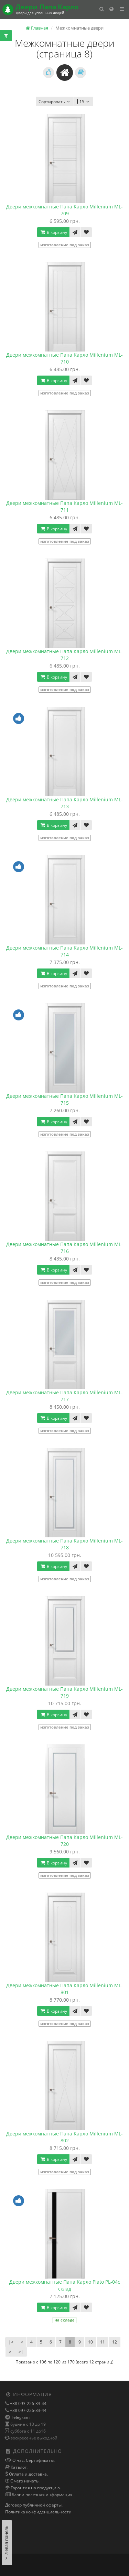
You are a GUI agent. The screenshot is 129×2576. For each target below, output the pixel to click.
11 (102, 2342)
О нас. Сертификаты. (33, 2460)
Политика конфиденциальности (38, 2512)
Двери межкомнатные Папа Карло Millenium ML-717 (64, 1396)
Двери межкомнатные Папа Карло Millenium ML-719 (64, 1692)
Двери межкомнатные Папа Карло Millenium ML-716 (64, 1247)
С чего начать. (24, 2481)
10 (90, 2342)
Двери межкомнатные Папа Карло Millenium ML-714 (64, 951)
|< (11, 2342)
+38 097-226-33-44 (27, 2410)
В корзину (53, 232)
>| (21, 2352)
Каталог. (19, 2467)
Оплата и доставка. (28, 2474)
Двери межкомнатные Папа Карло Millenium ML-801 (64, 1988)
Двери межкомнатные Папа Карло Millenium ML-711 (64, 506)
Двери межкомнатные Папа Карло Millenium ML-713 (64, 803)
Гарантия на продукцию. (35, 2488)
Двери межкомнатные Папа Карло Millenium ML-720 (64, 1840)
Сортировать (55, 102)
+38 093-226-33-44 (27, 2403)
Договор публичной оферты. (34, 2505)
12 (114, 2342)
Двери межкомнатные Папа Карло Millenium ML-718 (64, 1544)
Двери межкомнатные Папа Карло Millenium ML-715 (64, 1099)
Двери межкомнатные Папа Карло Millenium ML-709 (64, 210)
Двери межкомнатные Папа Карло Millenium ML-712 (64, 654)
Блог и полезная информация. (42, 2495)
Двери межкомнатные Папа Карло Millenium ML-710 (64, 358)
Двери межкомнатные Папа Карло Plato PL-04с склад (64, 2285)
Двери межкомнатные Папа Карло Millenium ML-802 (64, 2137)
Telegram (20, 2417)
